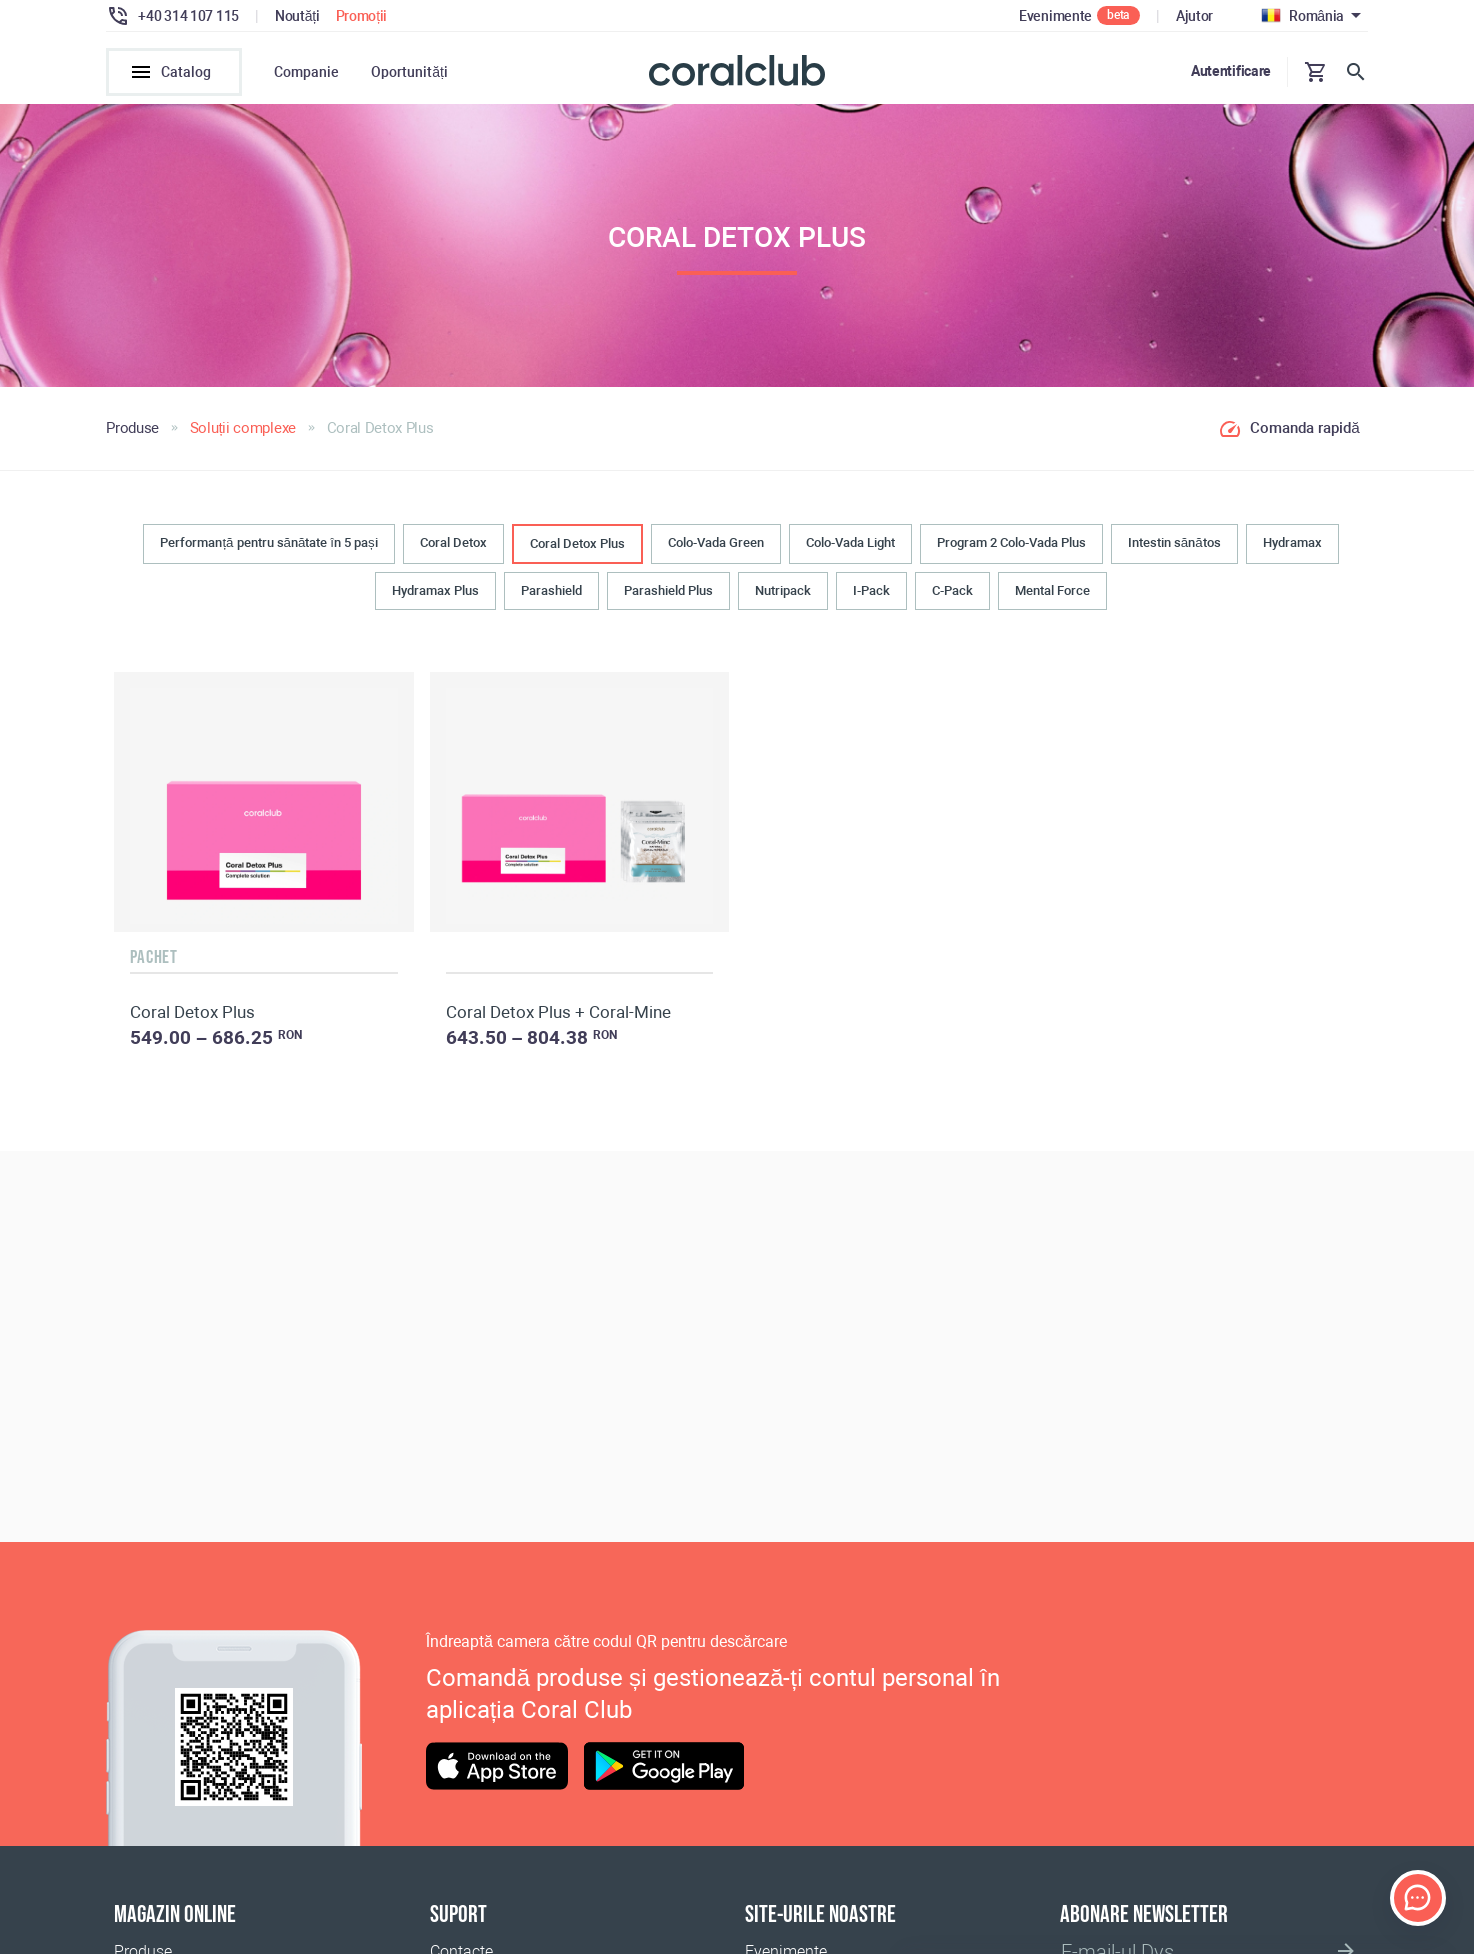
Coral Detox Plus (577, 543)
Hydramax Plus (435, 590)
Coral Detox (453, 542)
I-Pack (871, 590)
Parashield (551, 590)
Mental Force (1052, 590)
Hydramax (1292, 542)
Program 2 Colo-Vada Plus (1011, 542)
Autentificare (1231, 71)
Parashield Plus (668, 590)
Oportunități (409, 72)
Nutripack (783, 590)
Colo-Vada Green (716, 542)
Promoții (362, 16)
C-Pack (952, 590)
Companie (306, 72)
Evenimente (1055, 16)
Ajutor (1194, 16)
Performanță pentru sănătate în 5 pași (268, 542)
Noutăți (297, 16)
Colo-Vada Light (850, 542)
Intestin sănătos (1174, 542)
